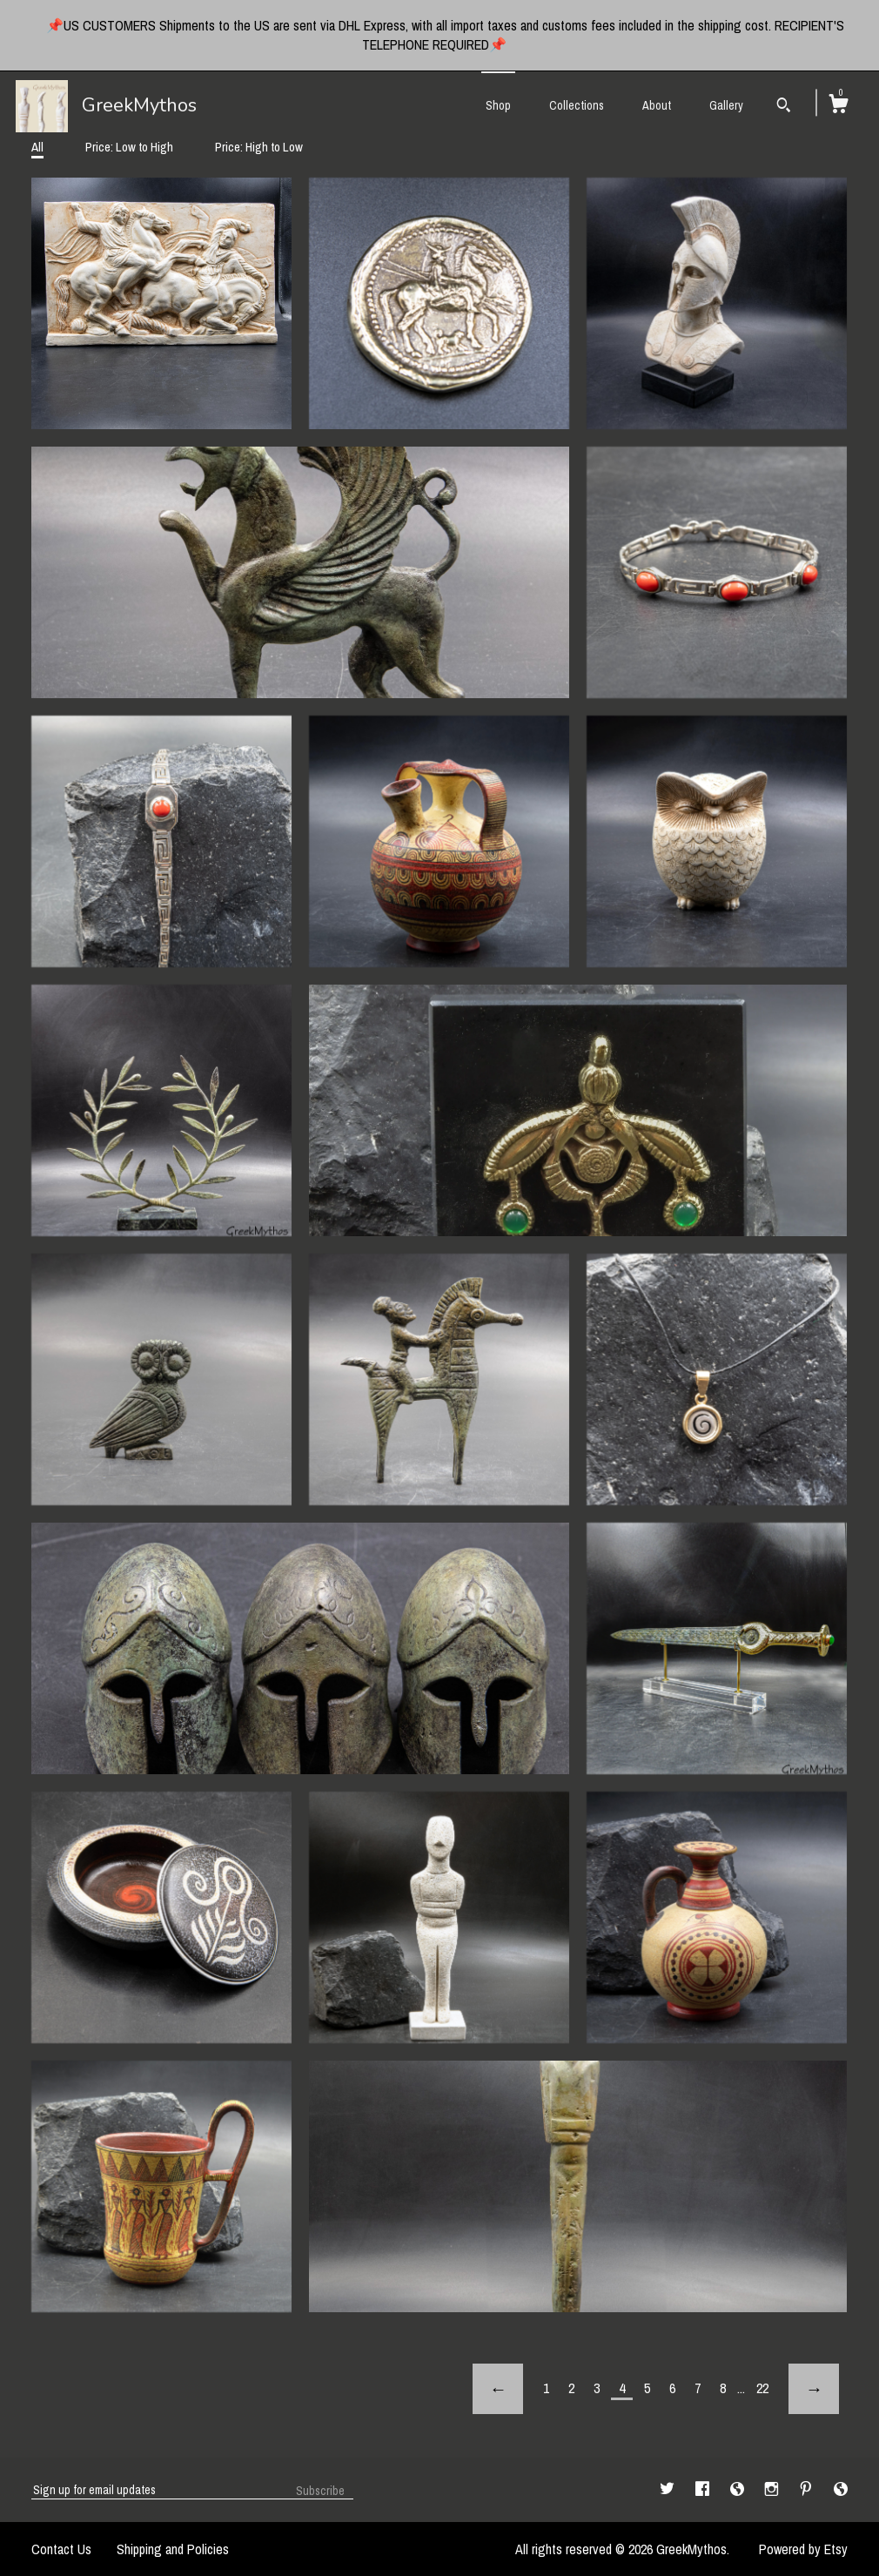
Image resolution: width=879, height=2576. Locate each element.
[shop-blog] (739, 2489)
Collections (576, 105)
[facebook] (704, 2489)
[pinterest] (807, 2489)
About (656, 105)
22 (762, 2388)
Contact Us (61, 2549)
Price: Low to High (129, 147)
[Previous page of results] (498, 2389)
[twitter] (669, 2489)
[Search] (783, 107)
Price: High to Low (259, 147)
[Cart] (838, 106)
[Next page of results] (813, 2389)
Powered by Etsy (803, 2549)
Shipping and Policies (173, 2549)
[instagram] (773, 2489)
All (37, 147)
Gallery (726, 105)
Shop (498, 105)
